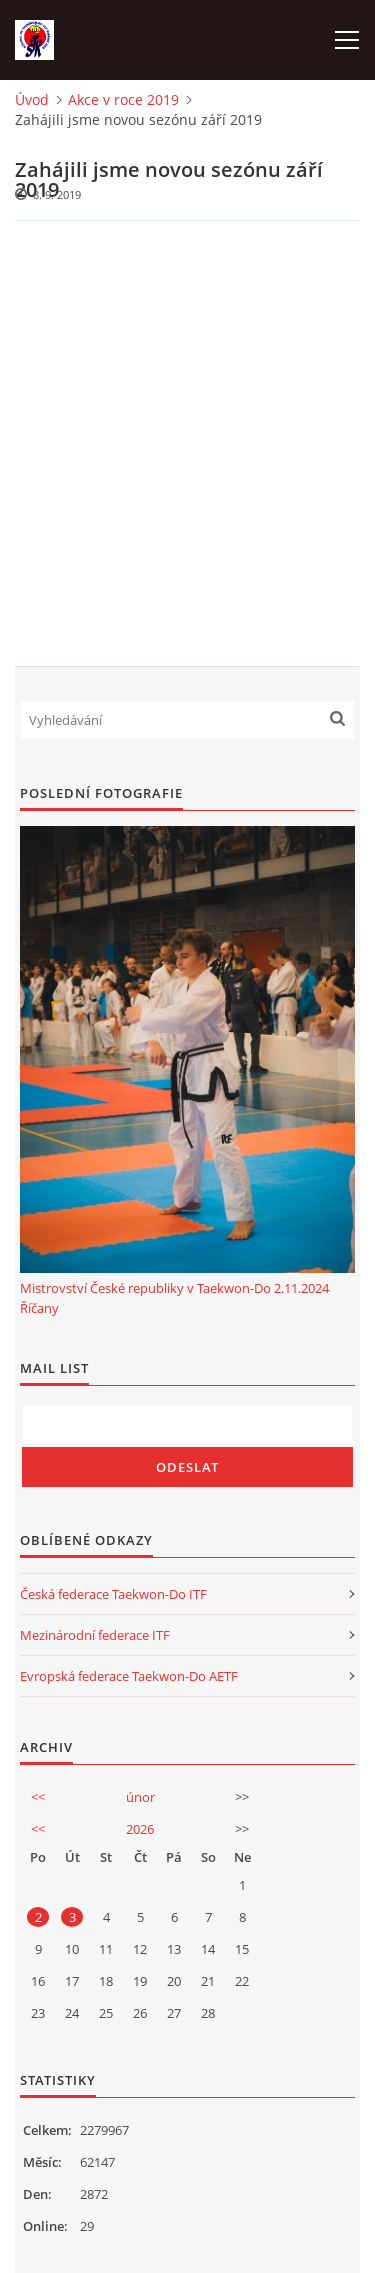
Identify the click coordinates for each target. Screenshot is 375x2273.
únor (140, 1797)
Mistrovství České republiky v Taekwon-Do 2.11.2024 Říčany (174, 1298)
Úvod (32, 99)
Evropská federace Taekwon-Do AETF (129, 1676)
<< (38, 1797)
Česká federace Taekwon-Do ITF (113, 1594)
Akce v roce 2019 (123, 99)
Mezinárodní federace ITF (95, 1635)
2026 (140, 1829)
